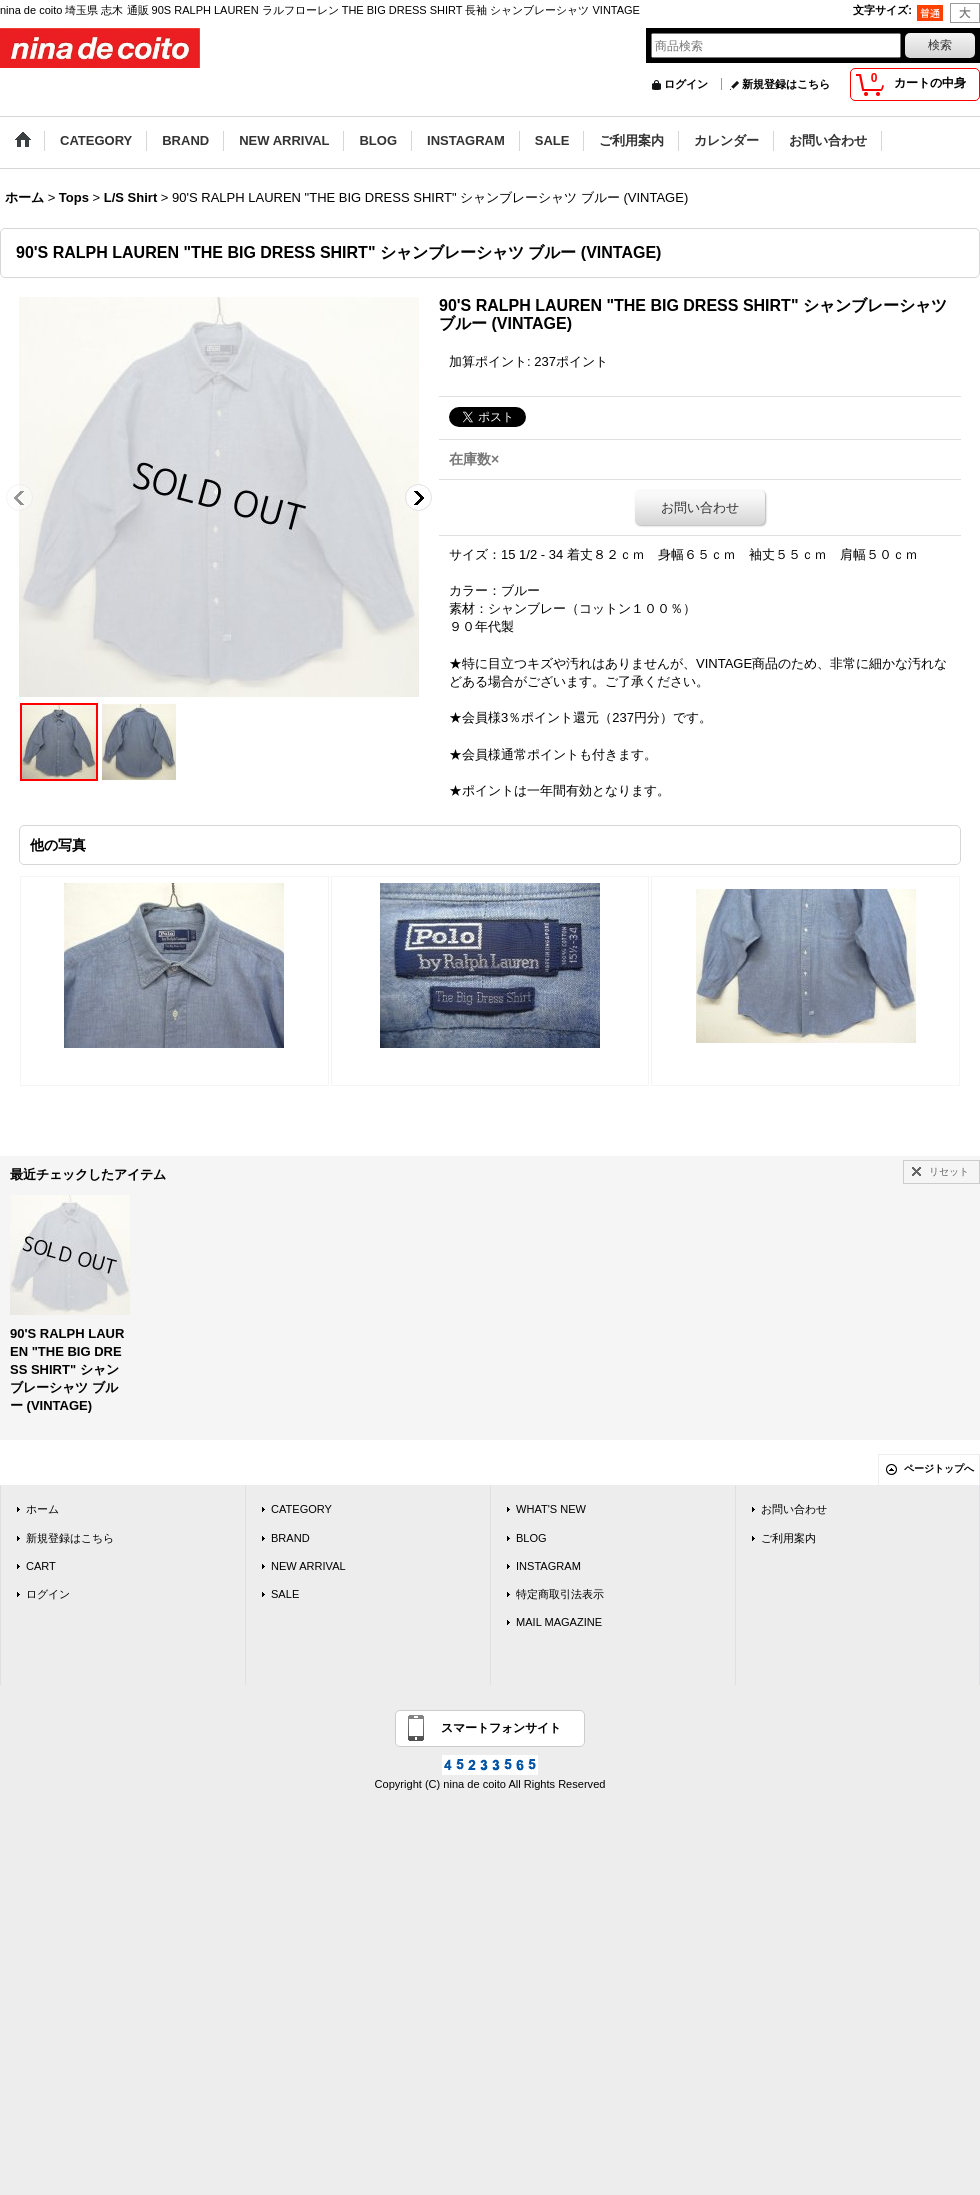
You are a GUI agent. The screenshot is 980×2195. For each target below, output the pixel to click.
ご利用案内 (788, 1538)
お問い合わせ (700, 507)
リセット (949, 1171)
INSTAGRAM (548, 1566)
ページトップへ (939, 1468)
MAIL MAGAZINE (559, 1622)
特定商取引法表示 (560, 1594)
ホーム (42, 1509)
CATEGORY (301, 1509)
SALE (285, 1594)
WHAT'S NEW (551, 1509)
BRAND (290, 1538)
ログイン (686, 84)
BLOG (531, 1538)
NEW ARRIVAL (308, 1566)
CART (41, 1566)
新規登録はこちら (786, 84)
